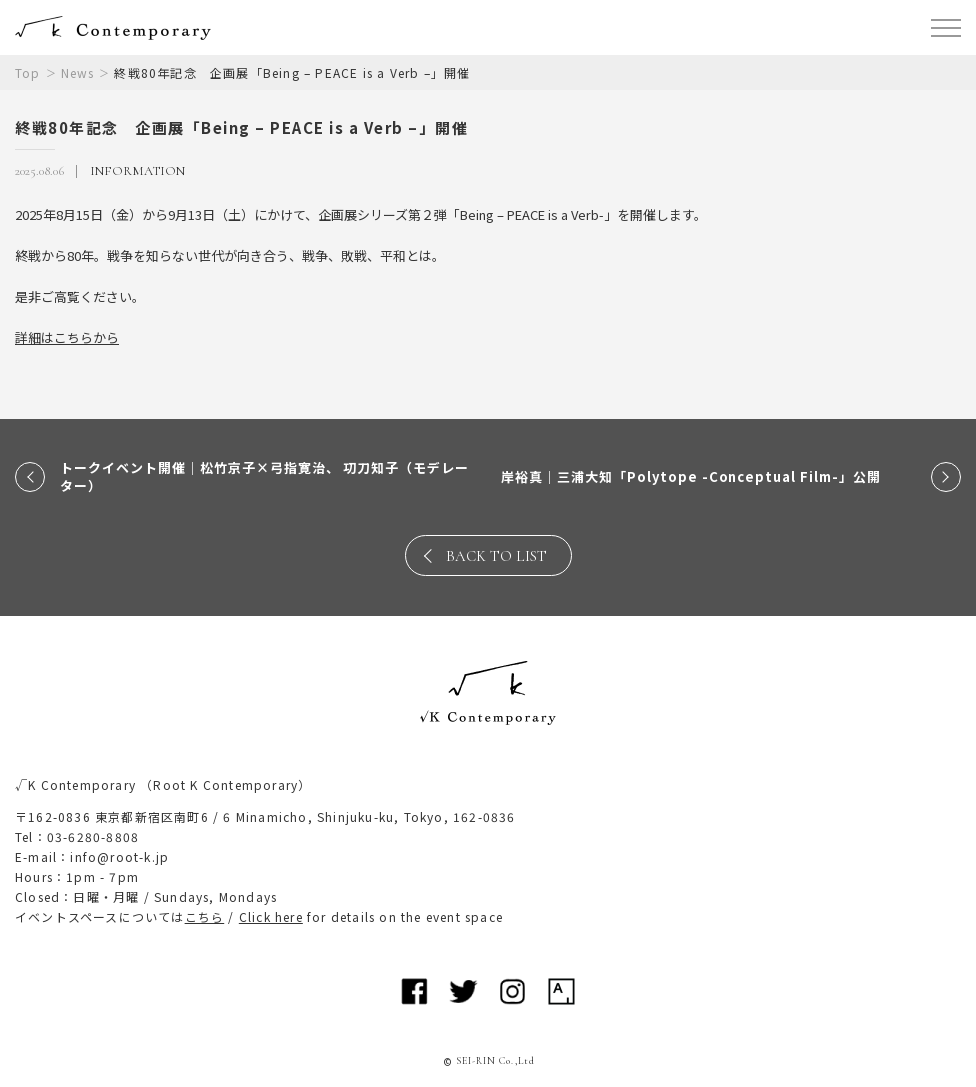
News (78, 72)
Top (28, 72)
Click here (271, 916)
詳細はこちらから (67, 337)
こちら (205, 916)
